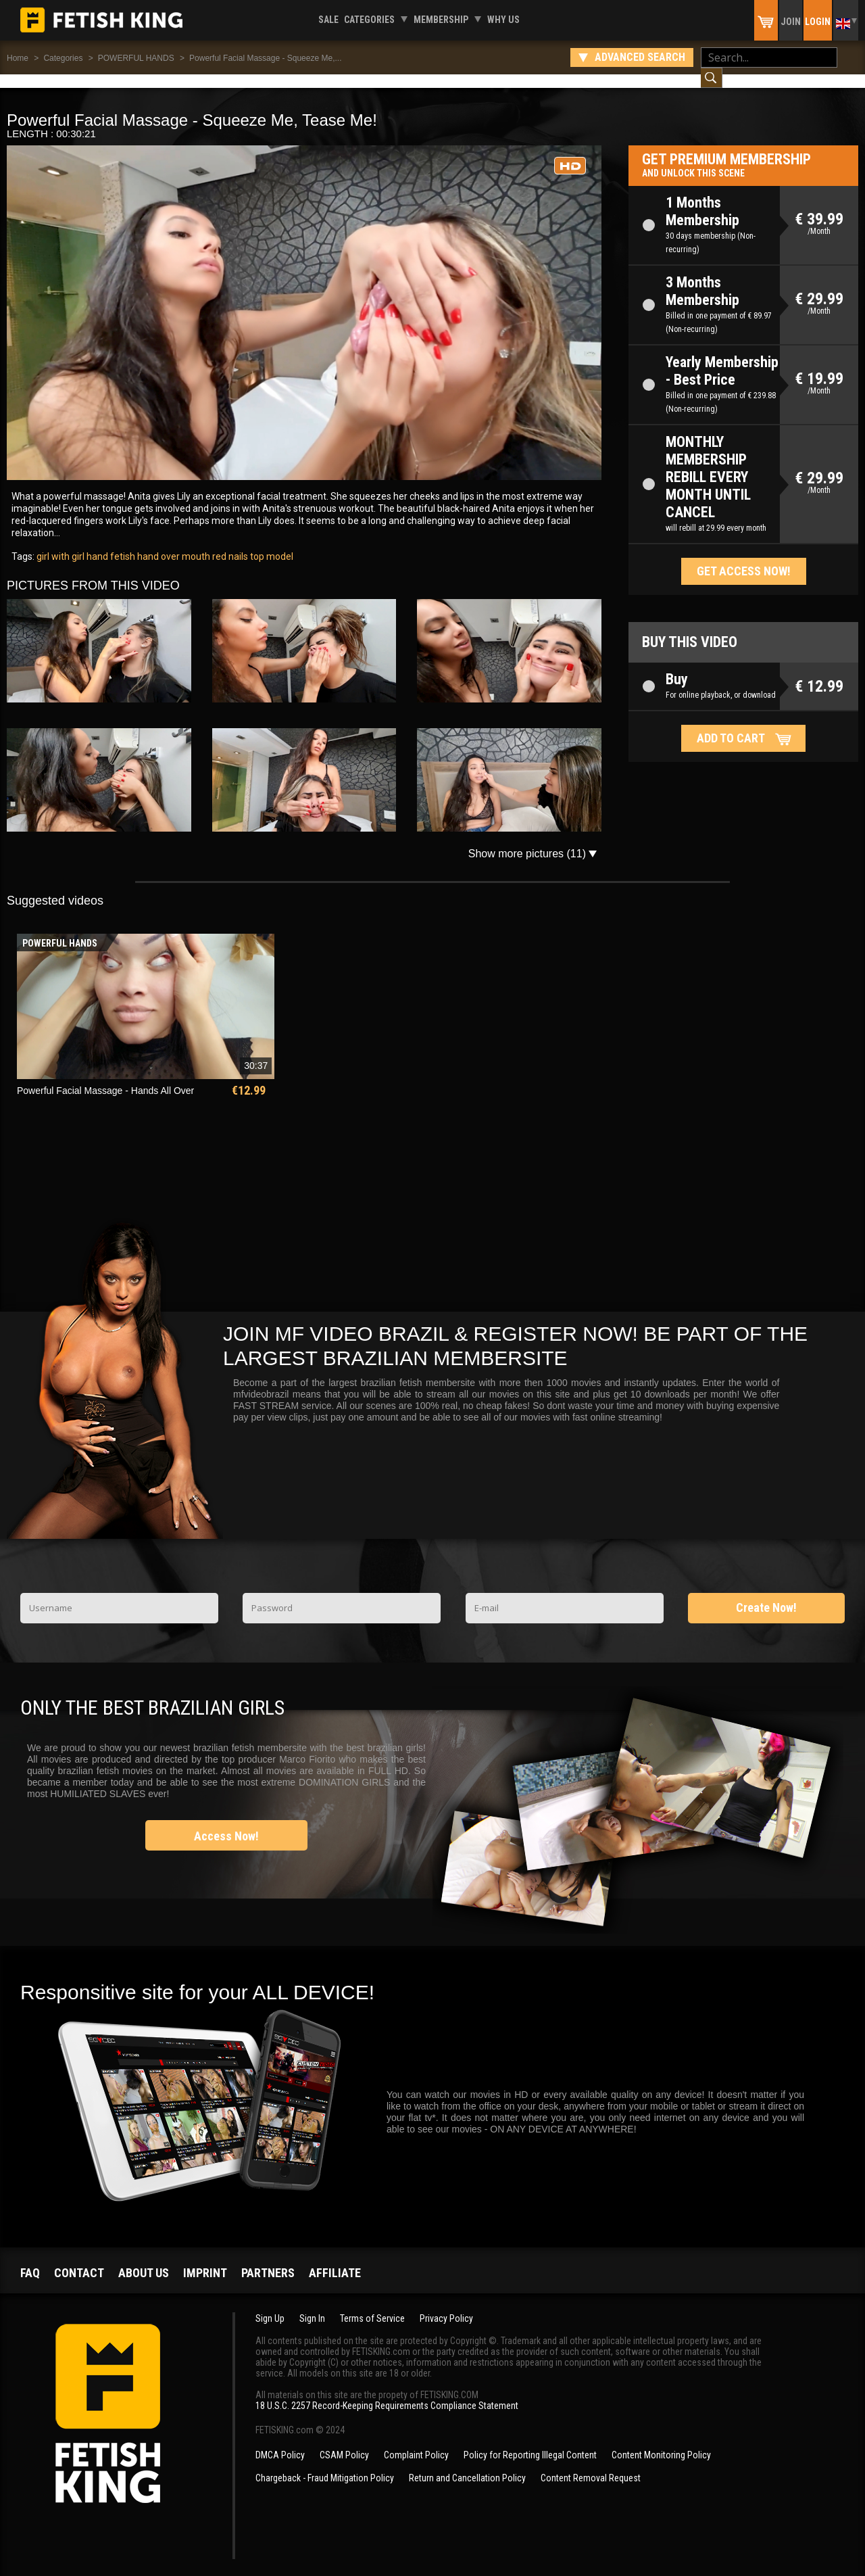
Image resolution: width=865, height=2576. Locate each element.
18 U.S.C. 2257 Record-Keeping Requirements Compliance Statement (386, 2392)
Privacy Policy (446, 2304)
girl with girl (60, 543)
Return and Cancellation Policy (467, 2464)
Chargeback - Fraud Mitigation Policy (324, 2464)
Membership (441, 19)
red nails (229, 543)
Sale (328, 19)
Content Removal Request (591, 2464)
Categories (369, 19)
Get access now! (744, 557)
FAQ (30, 2259)
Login (818, 21)
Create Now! (766, 1594)
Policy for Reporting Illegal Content (530, 2441)
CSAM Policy (344, 2441)
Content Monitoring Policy (661, 2441)
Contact (79, 2259)
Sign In (312, 2304)
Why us (503, 19)
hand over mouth (172, 543)
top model (270, 543)
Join (791, 21)
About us (143, 2259)
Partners (268, 2259)
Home (17, 58)
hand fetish (109, 543)
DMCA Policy (280, 2441)
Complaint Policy (416, 2441)
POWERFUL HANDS (136, 58)
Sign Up (270, 2304)
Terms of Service (372, 2304)
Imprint (205, 2259)
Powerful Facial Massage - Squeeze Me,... (265, 58)
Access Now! (226, 1822)
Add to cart (731, 724)
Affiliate (335, 2259)
